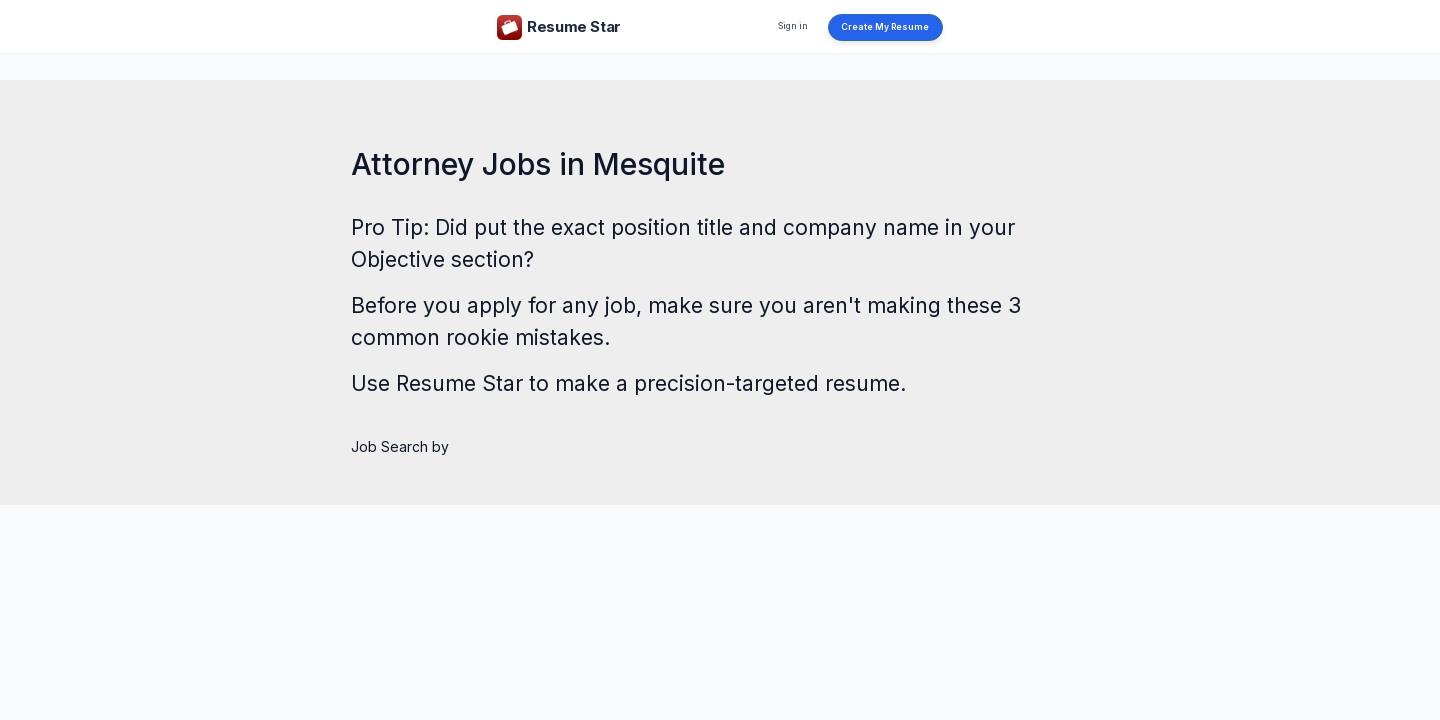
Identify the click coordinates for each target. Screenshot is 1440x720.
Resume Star (459, 383)
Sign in (793, 26)
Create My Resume (885, 27)
